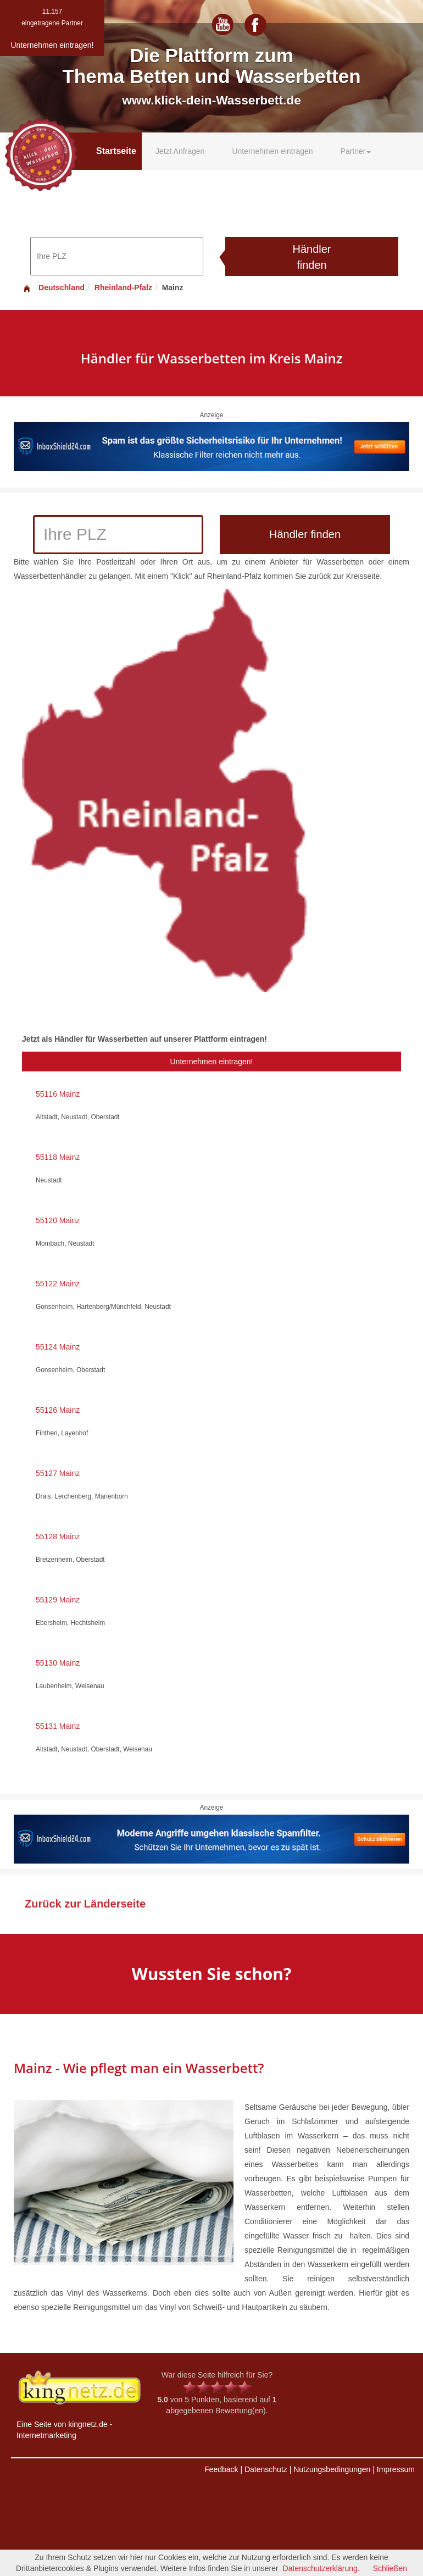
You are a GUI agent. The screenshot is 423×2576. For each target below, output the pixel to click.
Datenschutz (265, 2469)
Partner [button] (356, 151)
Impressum (396, 2469)
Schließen (390, 2568)
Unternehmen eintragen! (211, 1061)
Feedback (221, 2469)
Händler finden (311, 257)
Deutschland (53, 287)
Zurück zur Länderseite (85, 1904)
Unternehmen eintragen (272, 151)
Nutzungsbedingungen (331, 2469)
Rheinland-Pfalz (123, 287)
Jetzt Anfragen (180, 151)
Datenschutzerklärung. (321, 2568)
